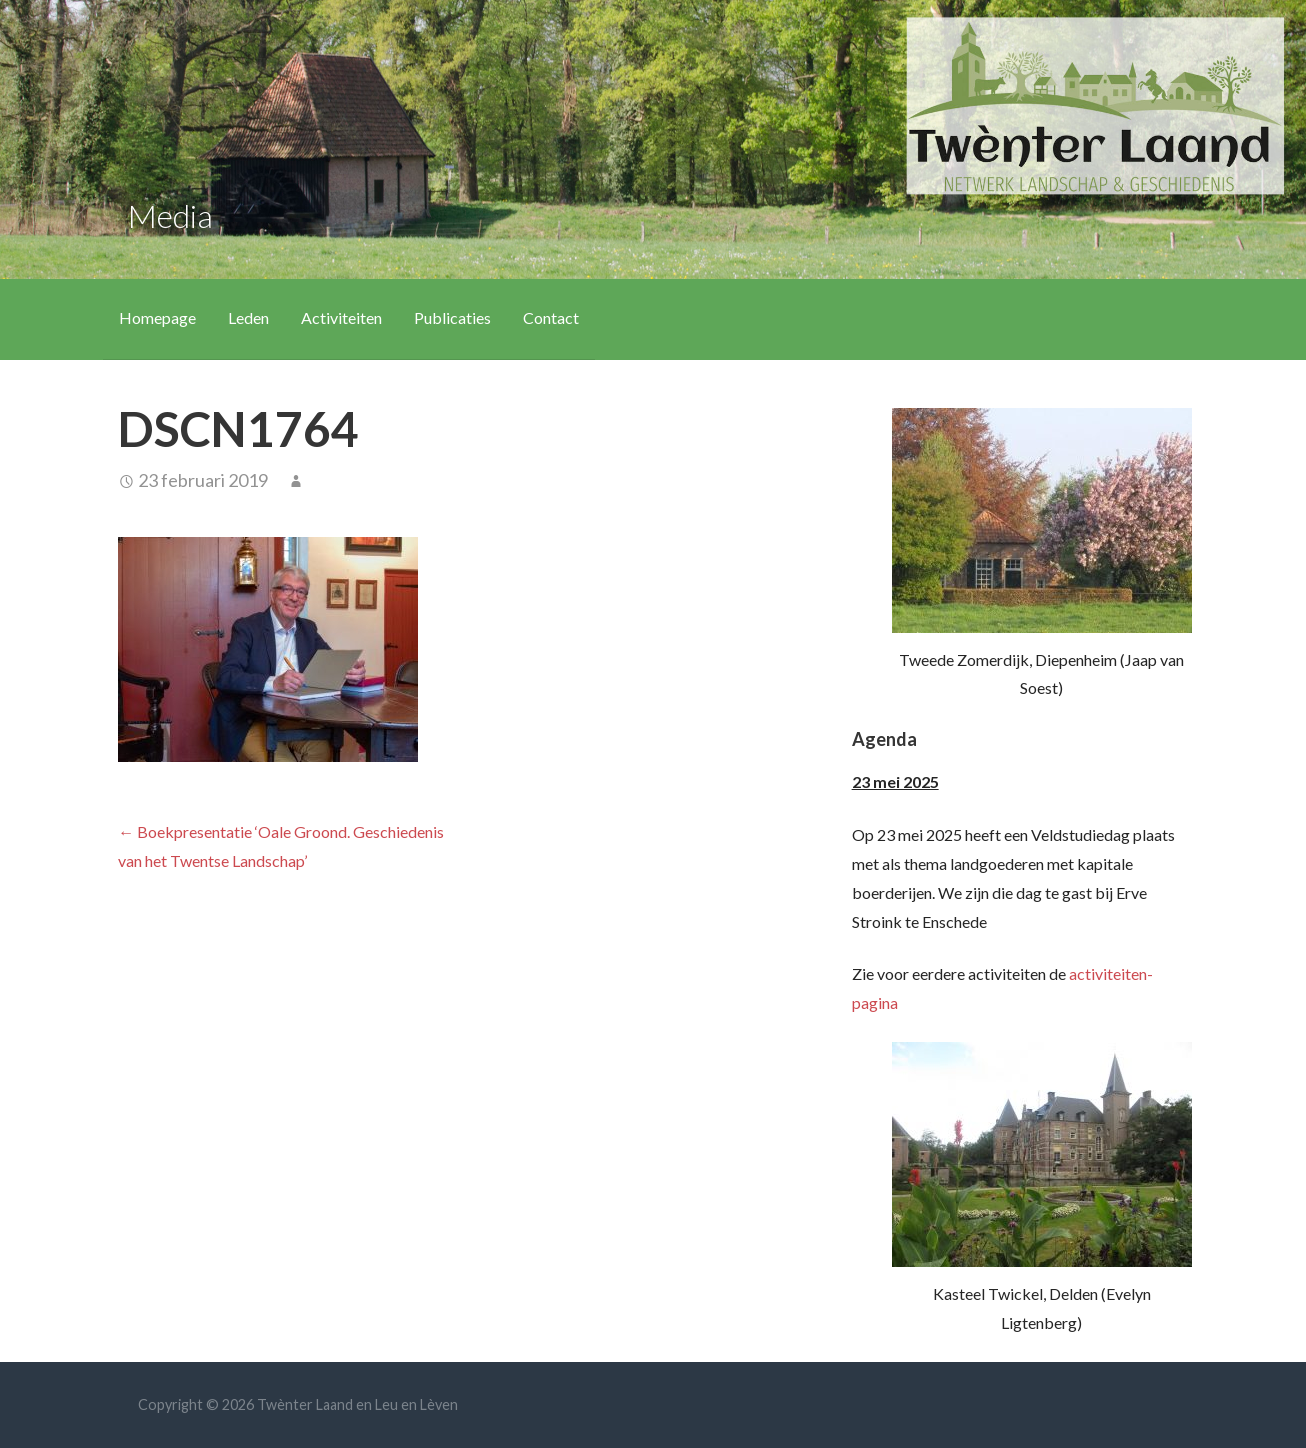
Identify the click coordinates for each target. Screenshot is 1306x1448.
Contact (551, 317)
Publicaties (452, 317)
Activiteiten (341, 317)
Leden (248, 317)
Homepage (157, 317)
